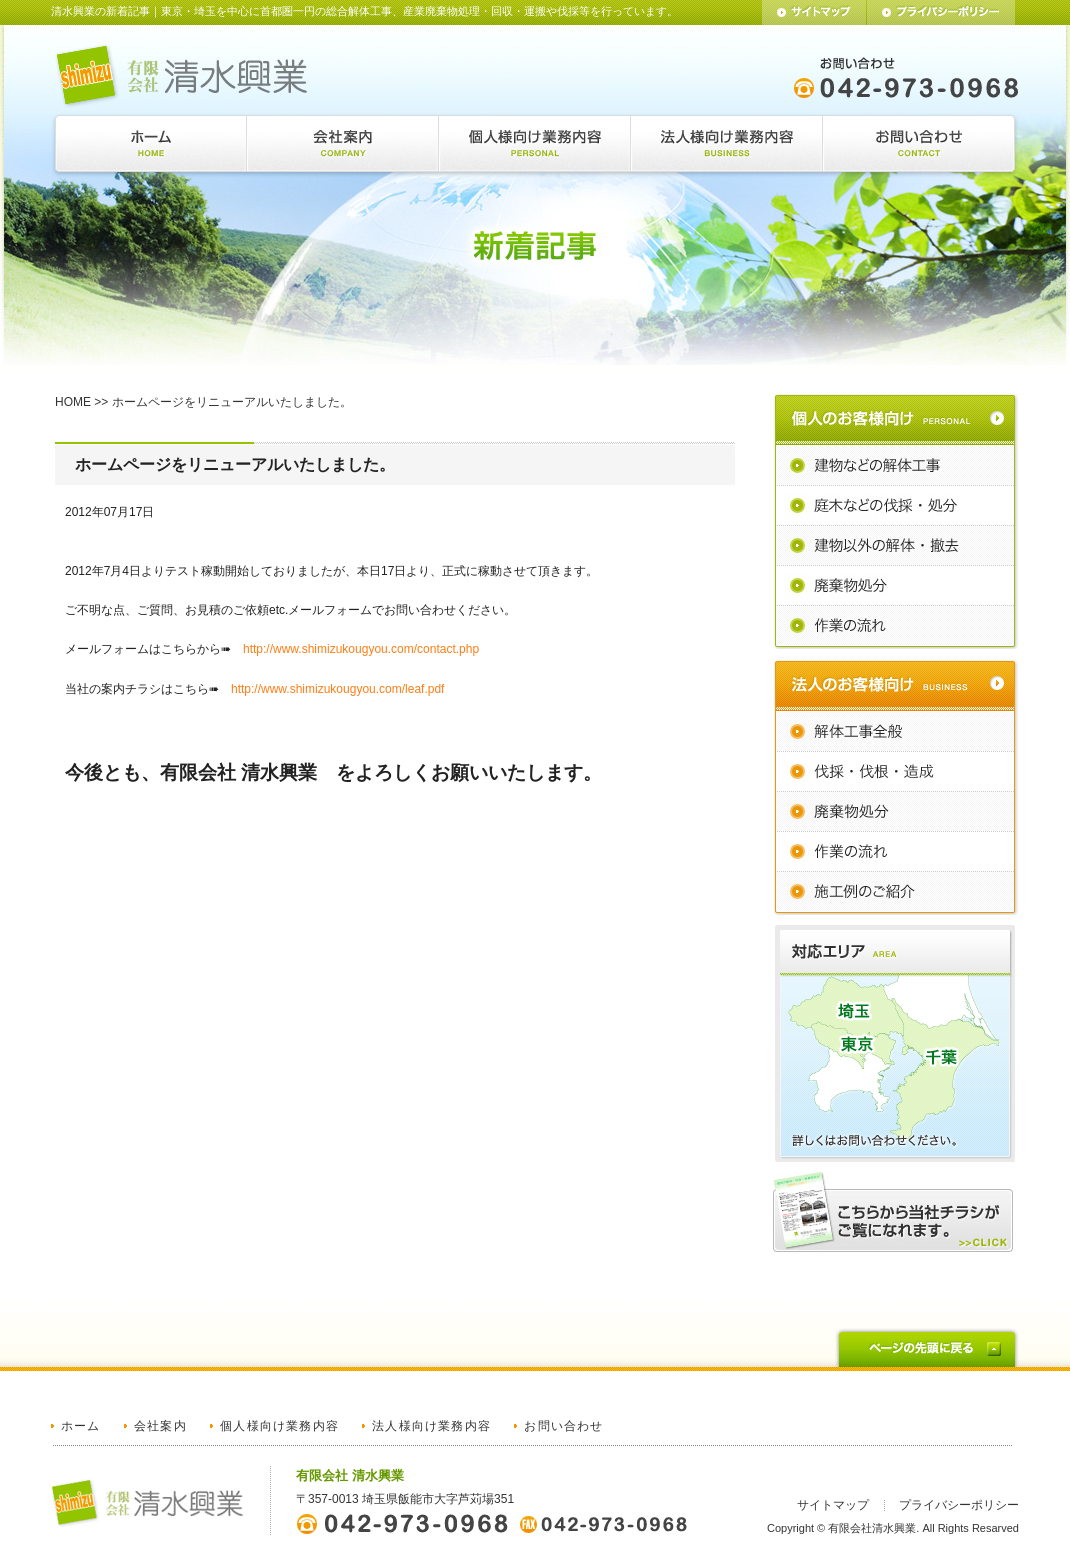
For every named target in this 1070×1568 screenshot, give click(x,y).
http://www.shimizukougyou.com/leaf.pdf (337, 689)
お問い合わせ (563, 1426)
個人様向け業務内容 (279, 1426)
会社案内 (160, 1426)
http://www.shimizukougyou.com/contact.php (361, 649)
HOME (73, 402)
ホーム (81, 1426)
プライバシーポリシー (959, 1505)
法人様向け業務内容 (431, 1426)
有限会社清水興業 (872, 1528)
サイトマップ (833, 1505)
